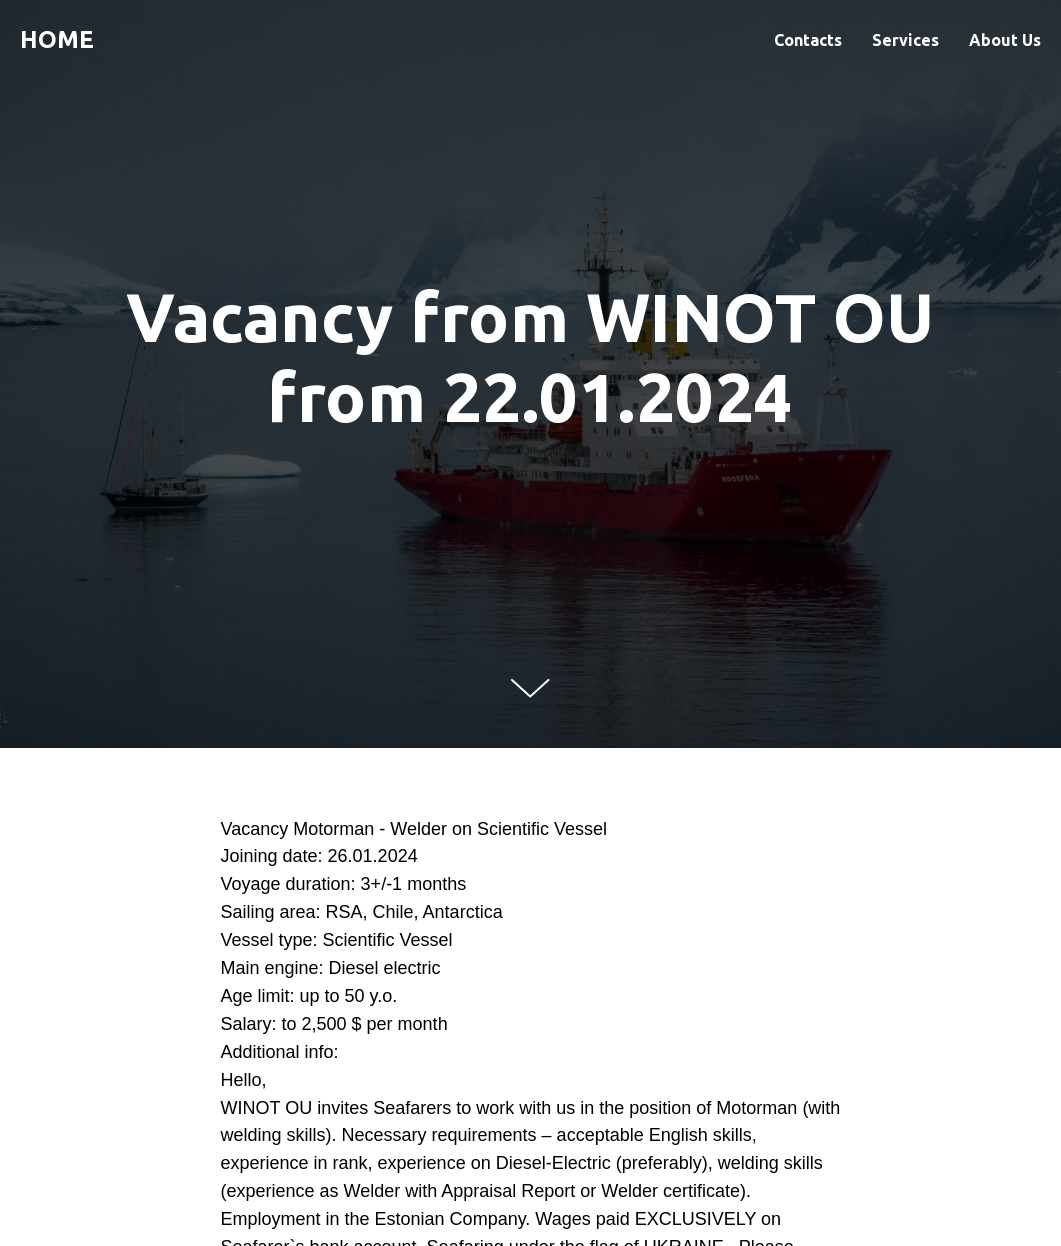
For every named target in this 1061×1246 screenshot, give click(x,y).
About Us (1005, 40)
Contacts (808, 40)
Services (905, 40)
